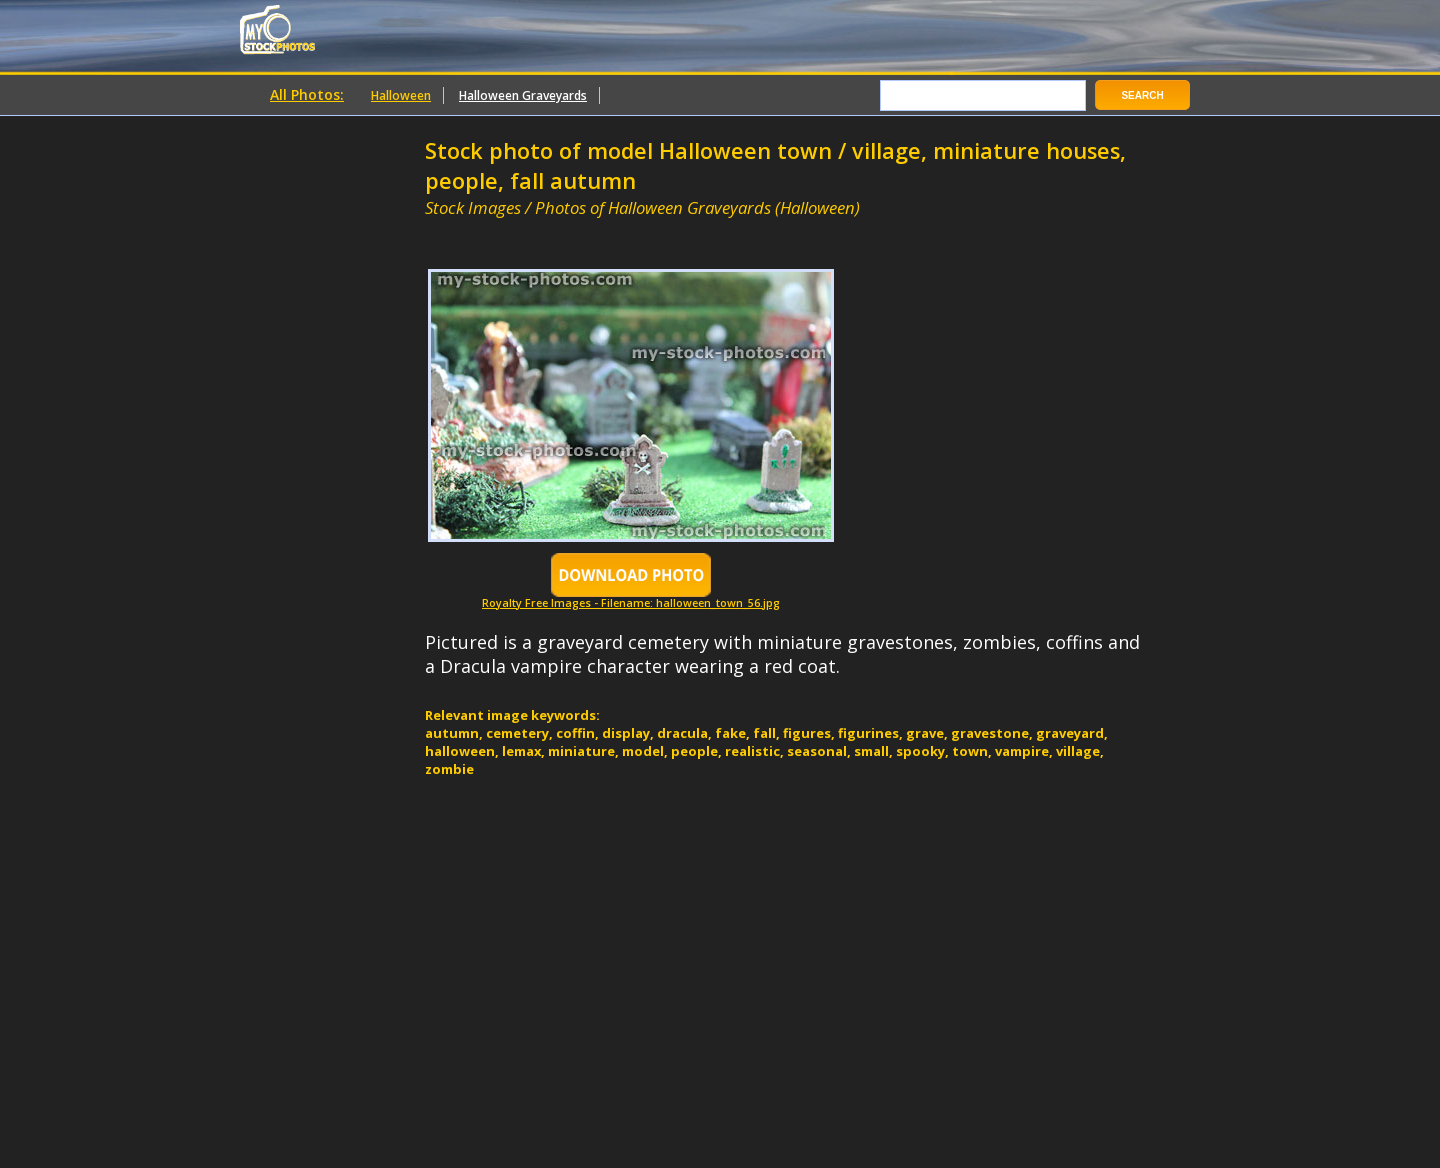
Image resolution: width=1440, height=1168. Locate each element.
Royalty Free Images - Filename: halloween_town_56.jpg (631, 597)
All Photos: (307, 94)
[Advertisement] (659, 227)
